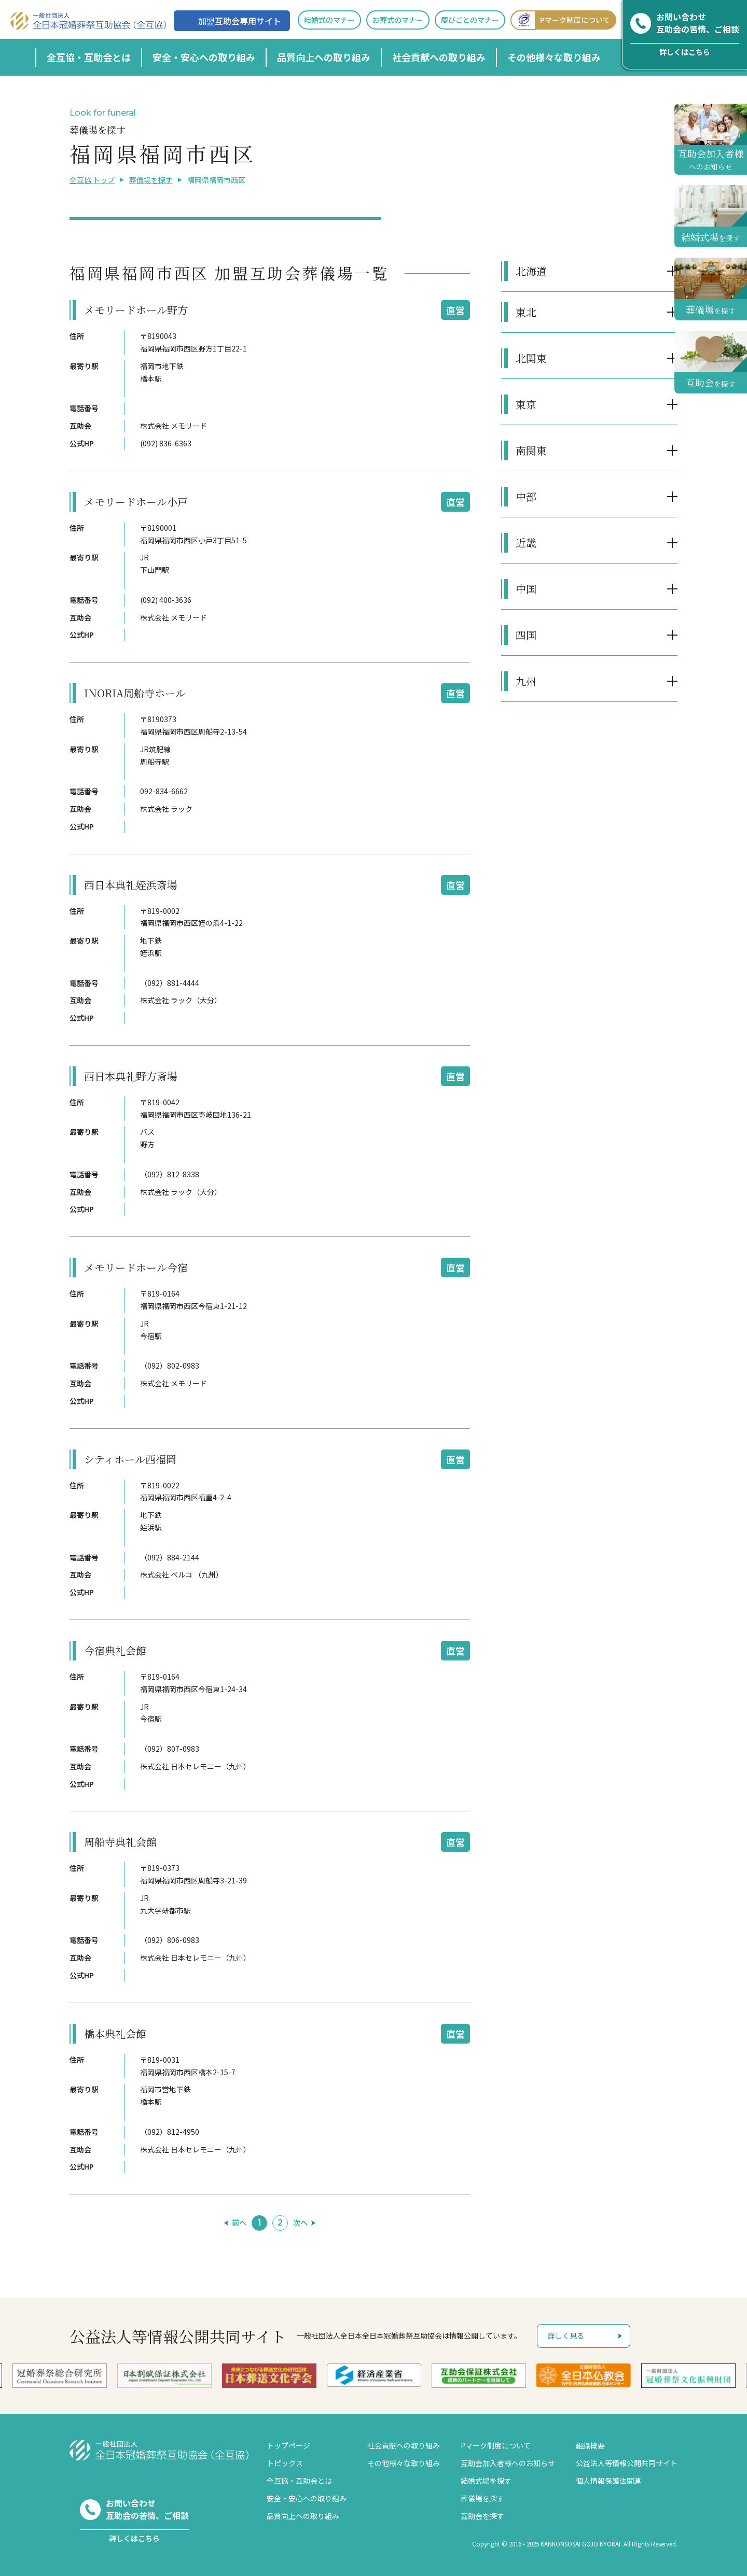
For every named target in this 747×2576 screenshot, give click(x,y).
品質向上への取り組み (323, 57)
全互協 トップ (92, 180)
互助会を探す (482, 2516)
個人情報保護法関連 (608, 2480)
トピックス (285, 2463)
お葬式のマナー (397, 20)
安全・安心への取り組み (204, 57)
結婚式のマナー (329, 20)
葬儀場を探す (151, 180)
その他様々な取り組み (554, 57)
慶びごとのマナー (470, 20)
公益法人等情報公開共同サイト (626, 2463)
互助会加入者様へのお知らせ (508, 2463)
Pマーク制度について (560, 20)
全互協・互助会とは (89, 57)
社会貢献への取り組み (439, 57)
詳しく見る (566, 2335)
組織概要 (590, 2445)
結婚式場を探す (486, 2480)
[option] (374, 2375)
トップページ (288, 2445)
